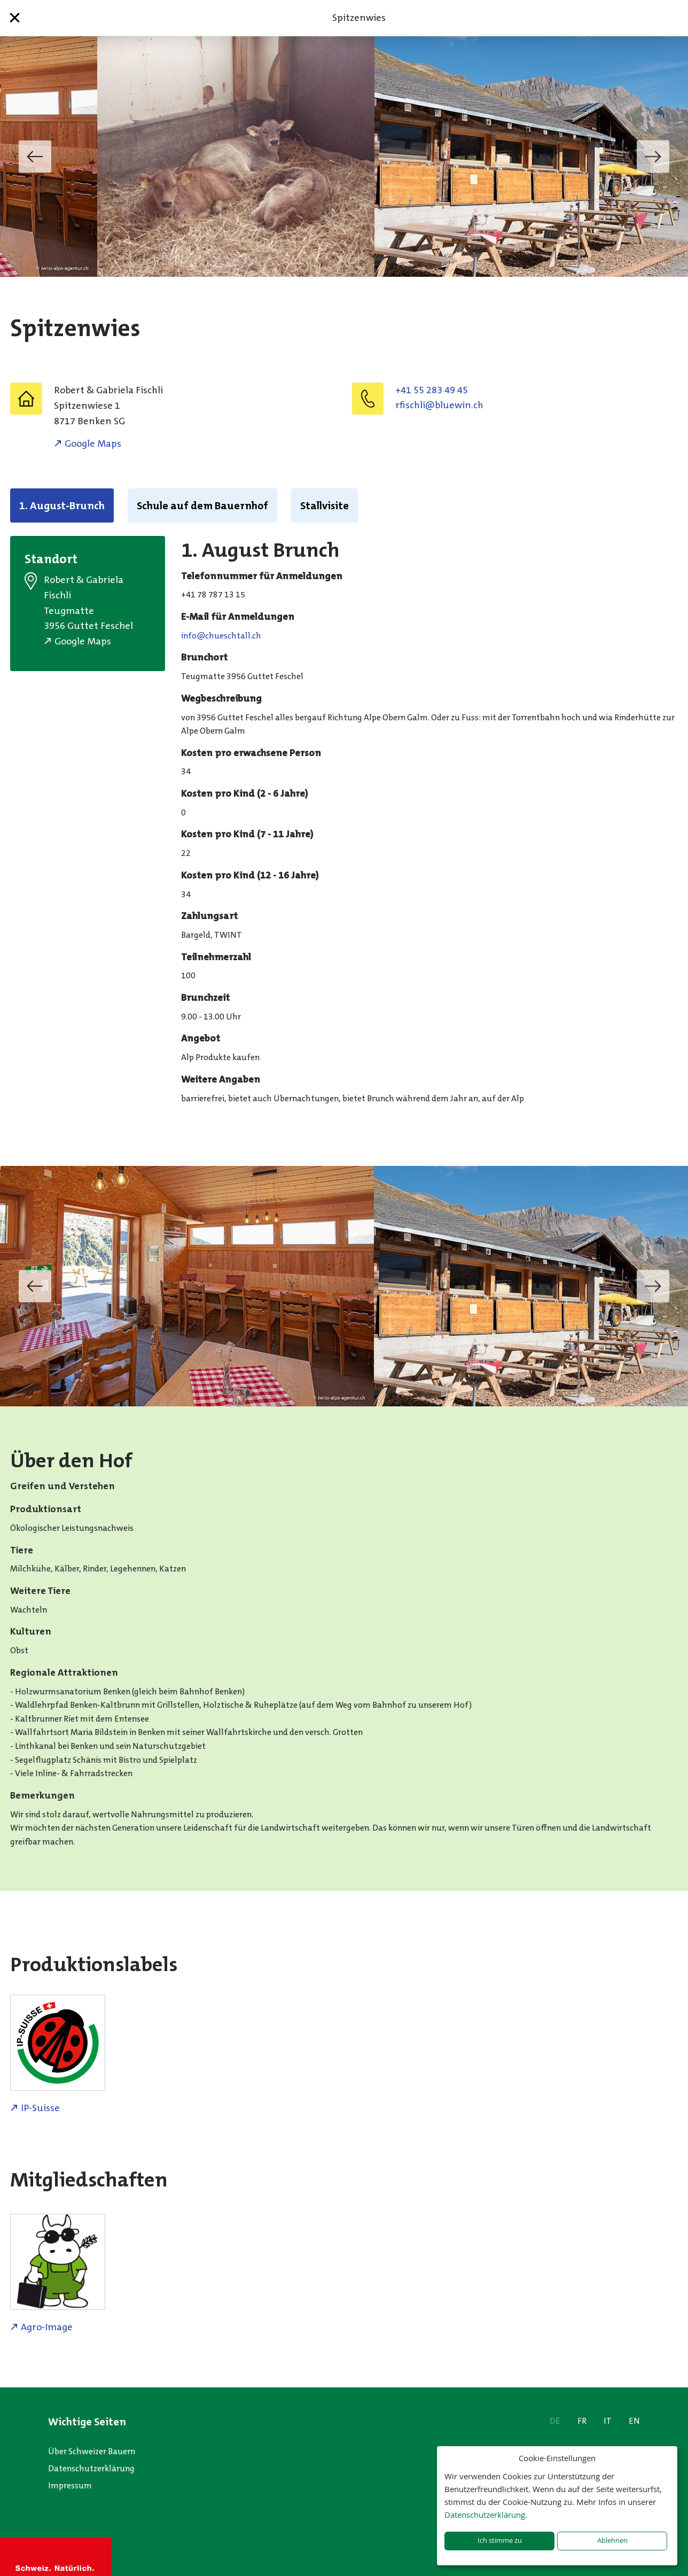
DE (555, 2420)
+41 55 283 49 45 (431, 390)
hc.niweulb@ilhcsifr (439, 405)
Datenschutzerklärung (91, 2468)
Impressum (70, 2485)
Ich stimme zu (500, 2540)
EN (634, 2420)
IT (608, 2420)
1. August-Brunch (62, 505)
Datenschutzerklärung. (485, 2514)
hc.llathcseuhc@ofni (221, 635)
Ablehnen (612, 2540)
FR (582, 2420)
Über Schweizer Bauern (91, 2451)
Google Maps (93, 443)
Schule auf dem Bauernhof (202, 505)
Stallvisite (324, 505)
